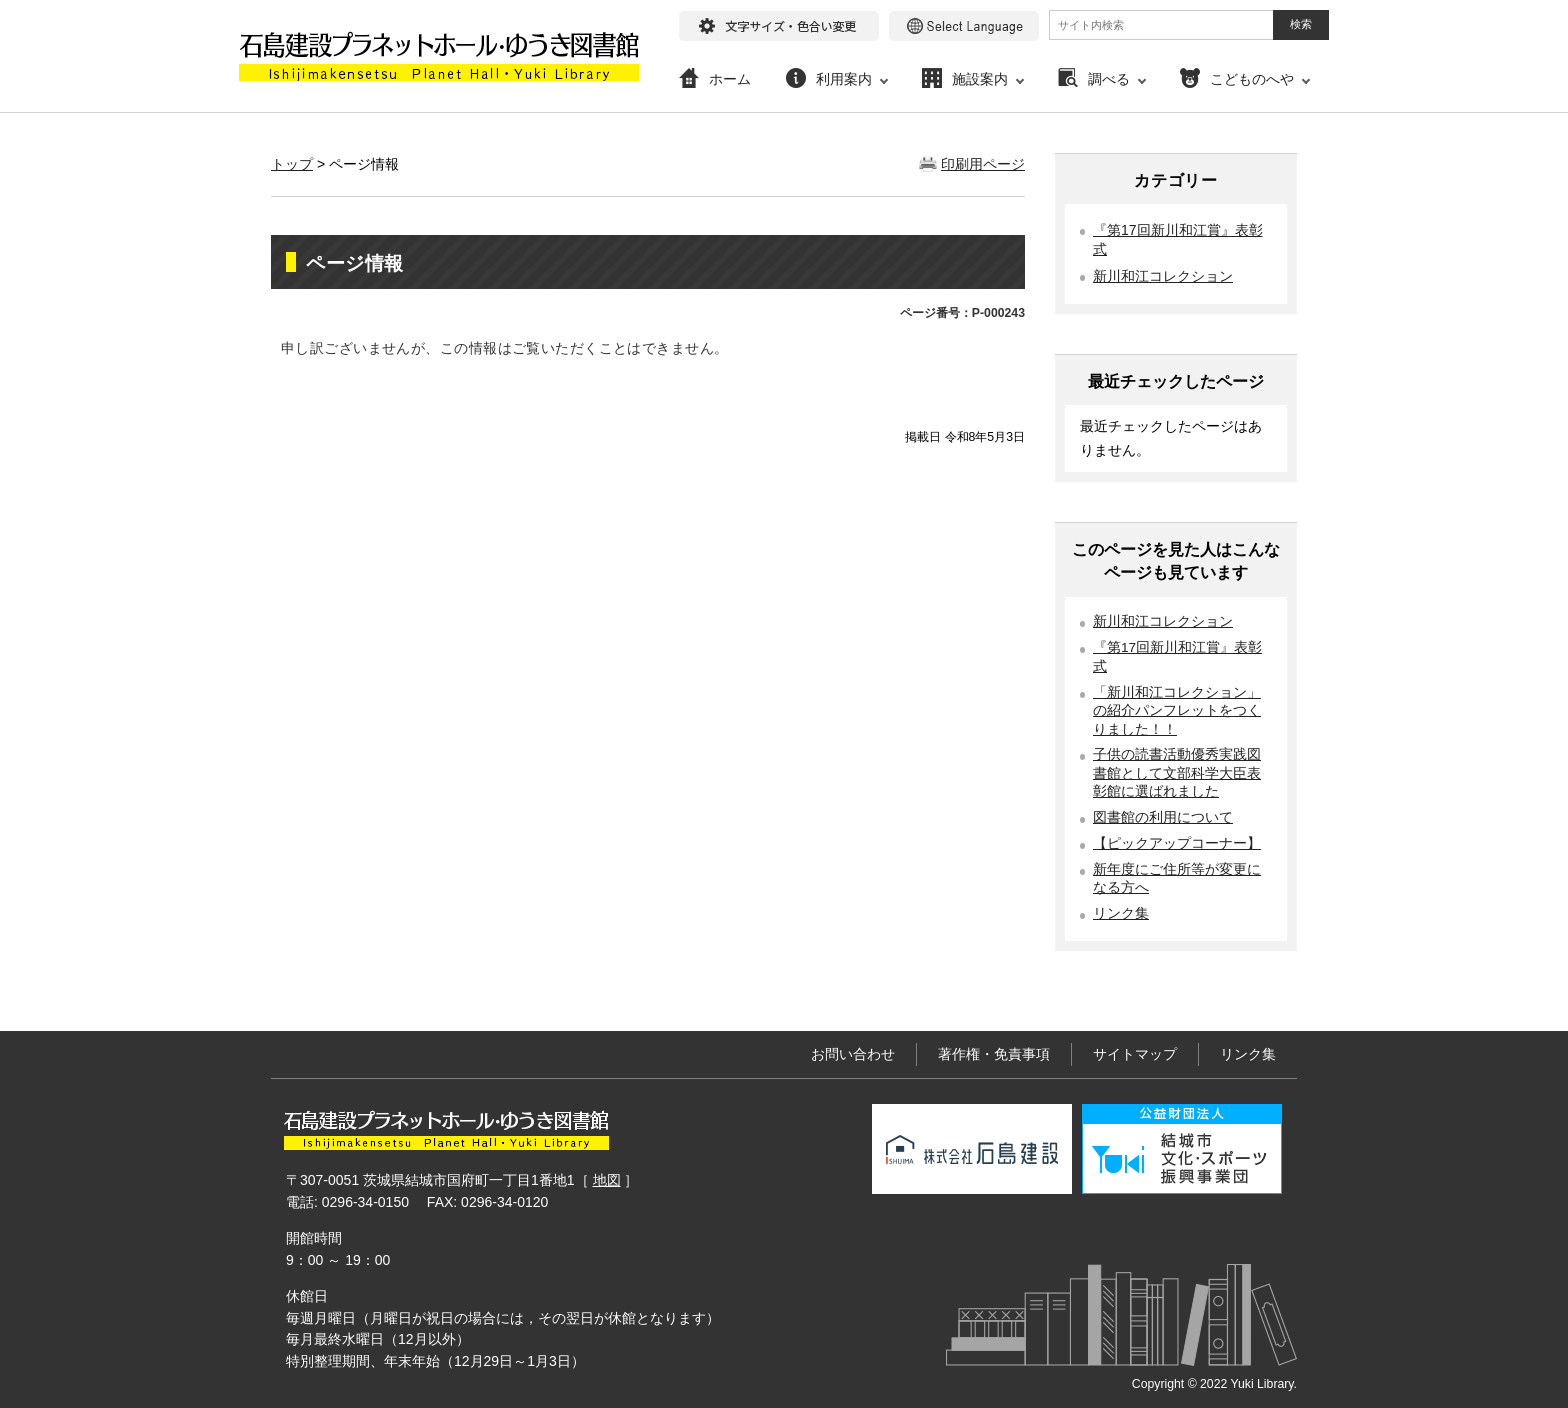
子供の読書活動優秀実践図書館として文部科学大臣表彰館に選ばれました (1177, 773)
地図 (607, 1180)
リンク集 (1121, 913)
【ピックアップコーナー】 (1177, 843)
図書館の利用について (1163, 817)
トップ (292, 164)
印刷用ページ (983, 164)
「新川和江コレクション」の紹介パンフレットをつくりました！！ (1177, 711)
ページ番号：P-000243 (962, 313)
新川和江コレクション (1163, 276)
